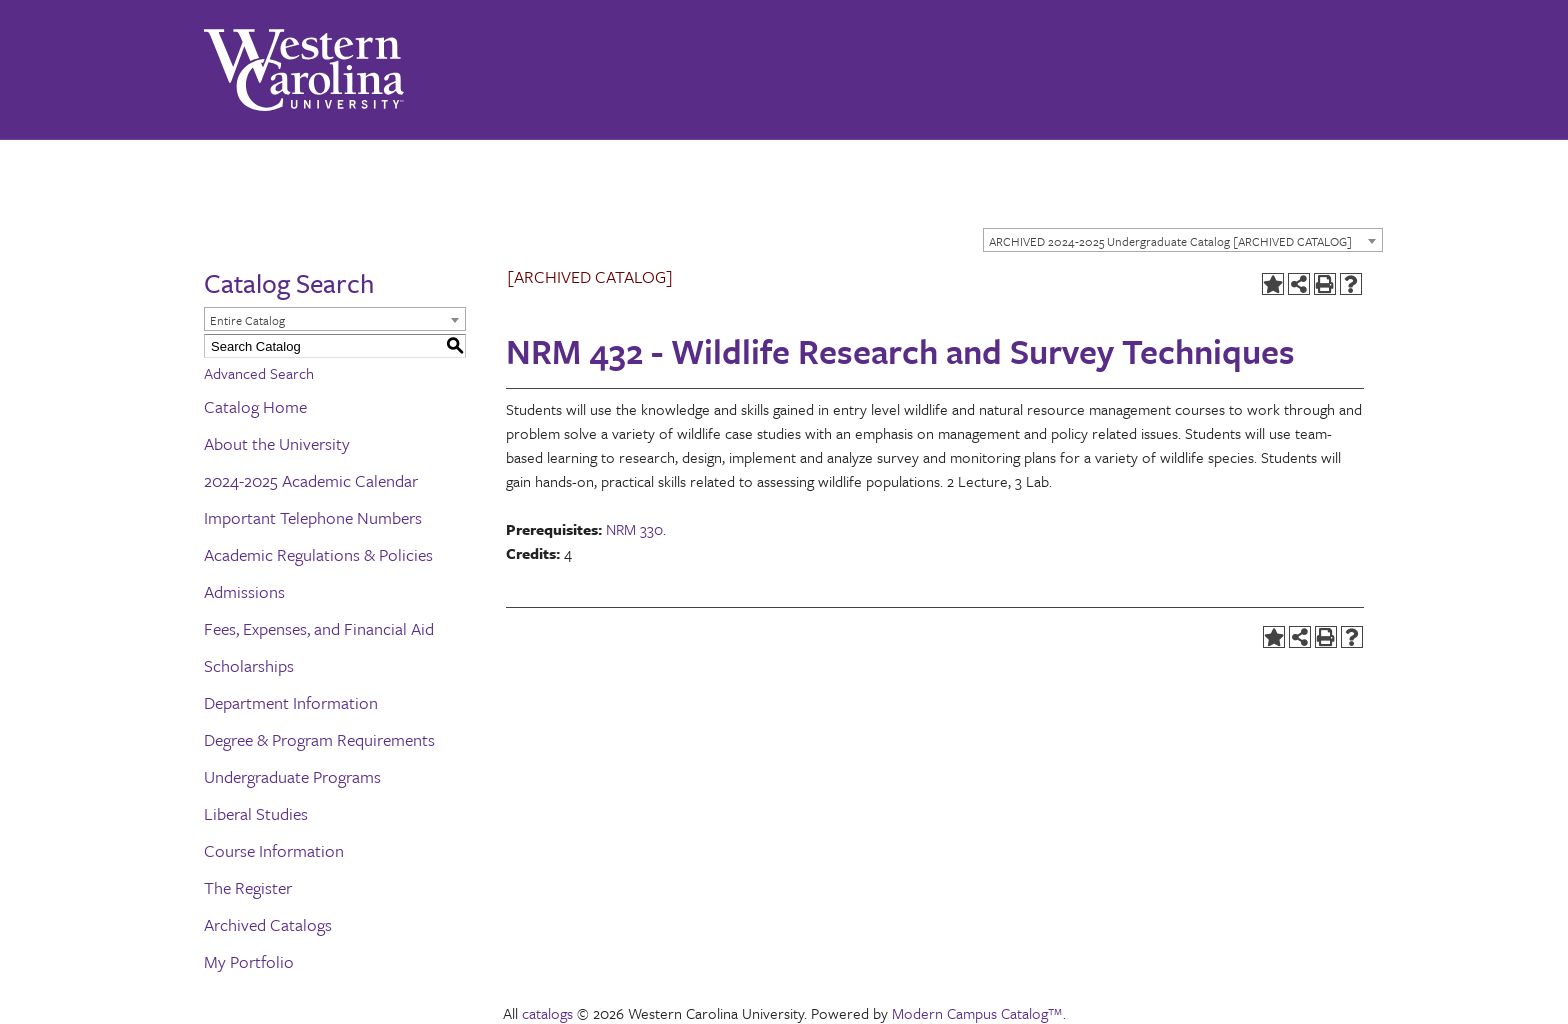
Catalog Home (255, 406)
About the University (277, 443)
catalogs (547, 1013)
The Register (248, 887)
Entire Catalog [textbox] (247, 320)
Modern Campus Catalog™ (977, 1013)
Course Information (274, 850)
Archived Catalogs (268, 924)
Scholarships (249, 665)
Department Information (291, 702)
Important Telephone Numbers (313, 517)
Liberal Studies (256, 813)
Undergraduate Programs (292, 776)
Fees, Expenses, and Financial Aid (319, 628)
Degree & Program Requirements (319, 739)
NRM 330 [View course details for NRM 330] (634, 529)
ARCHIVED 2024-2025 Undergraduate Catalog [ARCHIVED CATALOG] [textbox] (1170, 241)
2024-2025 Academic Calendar (311, 480)
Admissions (244, 591)
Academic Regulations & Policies (318, 554)
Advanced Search (259, 373)
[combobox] (1183, 240)
